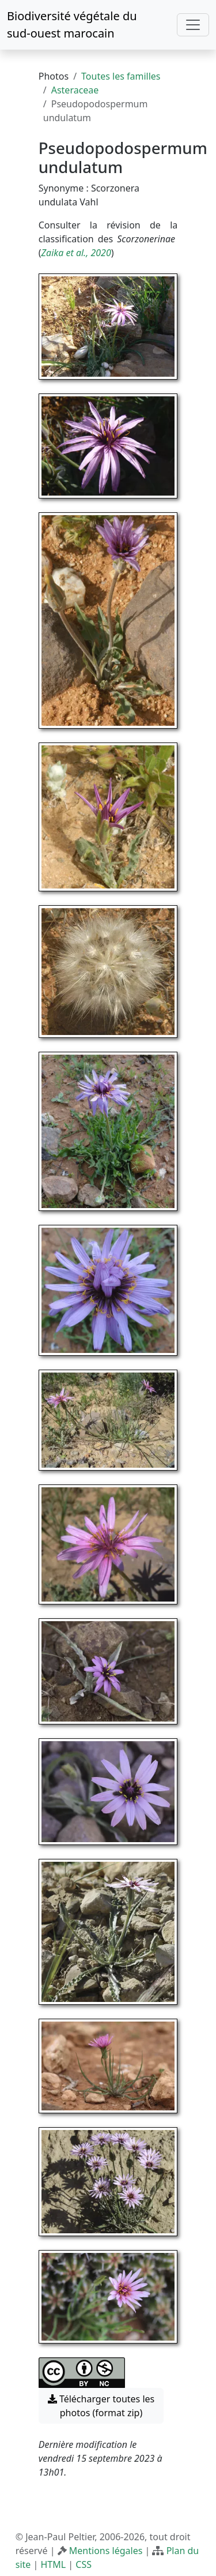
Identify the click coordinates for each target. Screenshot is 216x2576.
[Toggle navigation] (193, 24)
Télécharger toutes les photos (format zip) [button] (101, 2406)
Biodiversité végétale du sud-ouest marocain (72, 24)
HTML (53, 2564)
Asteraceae (75, 90)
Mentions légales (106, 2550)
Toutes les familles (120, 76)
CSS (83, 2564)
